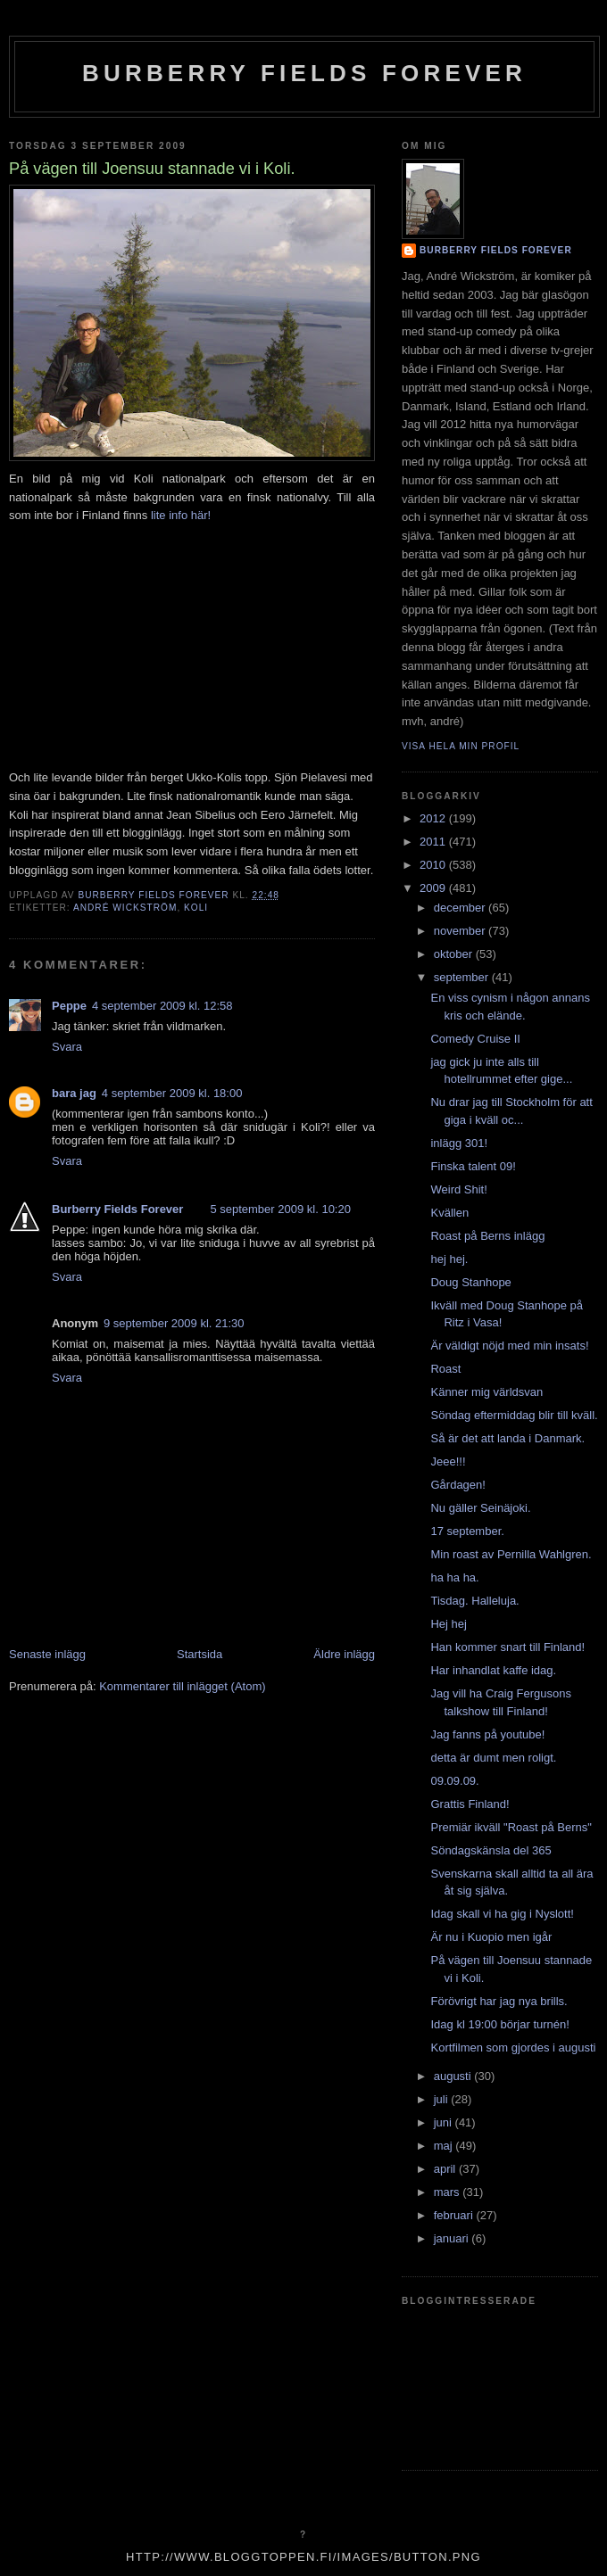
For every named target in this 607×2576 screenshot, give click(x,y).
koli (196, 907)
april (446, 2169)
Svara (67, 1046)
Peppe (69, 1005)
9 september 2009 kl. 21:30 (174, 1323)
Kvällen (449, 1212)
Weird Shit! (458, 1189)
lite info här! (181, 515)
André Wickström (125, 907)
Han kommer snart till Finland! (507, 1647)
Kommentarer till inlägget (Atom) (182, 1686)
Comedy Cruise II (475, 1038)
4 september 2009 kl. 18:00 (172, 1093)
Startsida (199, 1654)
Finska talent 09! (472, 1166)
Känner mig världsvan (486, 1392)
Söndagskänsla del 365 (490, 1850)
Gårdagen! (457, 1484)
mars (448, 2192)
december (461, 907)
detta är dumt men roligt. (493, 1757)
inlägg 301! (458, 1143)
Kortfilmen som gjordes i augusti (512, 2047)
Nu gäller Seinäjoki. (480, 1508)
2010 (434, 864)
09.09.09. (454, 1781)
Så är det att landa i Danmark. (507, 1438)
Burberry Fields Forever (304, 73)
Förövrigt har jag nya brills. (498, 2001)
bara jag (74, 1093)
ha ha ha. (454, 1577)
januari (453, 2238)
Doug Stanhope (470, 1282)
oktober (455, 954)
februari (455, 2215)
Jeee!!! (447, 1461)
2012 (434, 818)
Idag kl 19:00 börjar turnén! (499, 2024)
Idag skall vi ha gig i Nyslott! (501, 1913)
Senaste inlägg (47, 1654)
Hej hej (448, 1624)
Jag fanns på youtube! (487, 1734)
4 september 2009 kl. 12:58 (162, 1005)
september (463, 977)
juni (444, 2122)
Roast (445, 1368)
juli (443, 2099)
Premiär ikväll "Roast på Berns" (510, 1827)
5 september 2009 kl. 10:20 (280, 1209)
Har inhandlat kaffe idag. (493, 1670)
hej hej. (449, 1259)
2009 (434, 888)
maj (445, 2145)
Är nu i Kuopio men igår (491, 1937)
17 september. (466, 1531)
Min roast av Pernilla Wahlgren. (510, 1554)
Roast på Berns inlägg (487, 1236)
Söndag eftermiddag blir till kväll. (513, 1415)
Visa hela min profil (461, 746)
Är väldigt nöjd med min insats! (509, 1345)
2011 (434, 841)
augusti (454, 2076)
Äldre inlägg (344, 1654)
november (461, 930)
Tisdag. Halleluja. (474, 1600)
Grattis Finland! (469, 1804)
